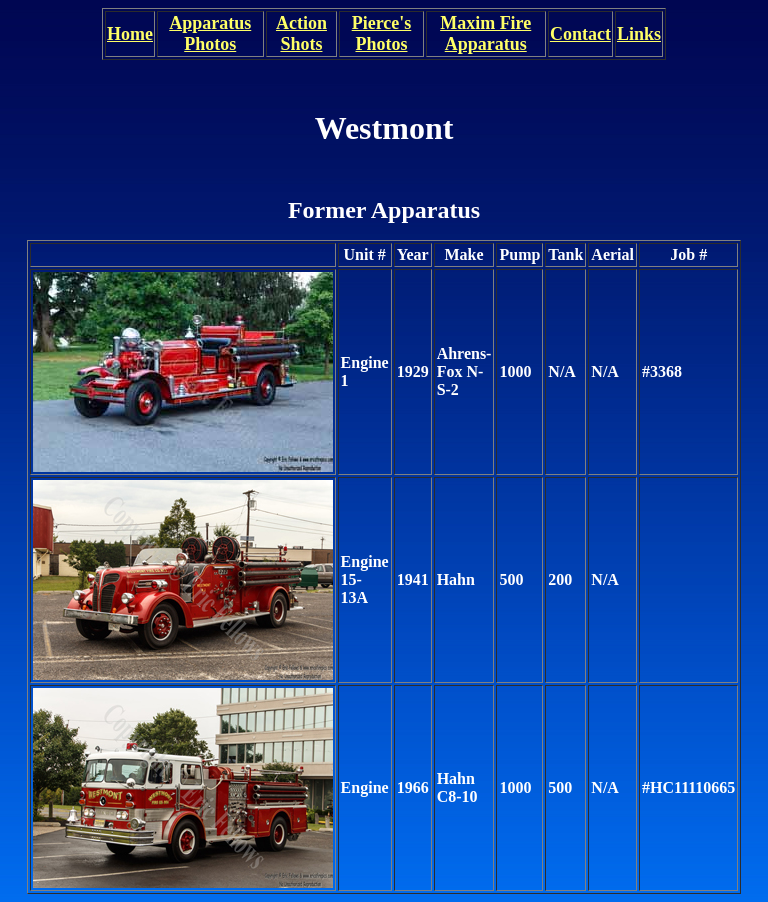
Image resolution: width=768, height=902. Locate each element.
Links (639, 34)
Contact (580, 34)
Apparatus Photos (210, 33)
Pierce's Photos (382, 33)
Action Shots (301, 33)
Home (130, 34)
